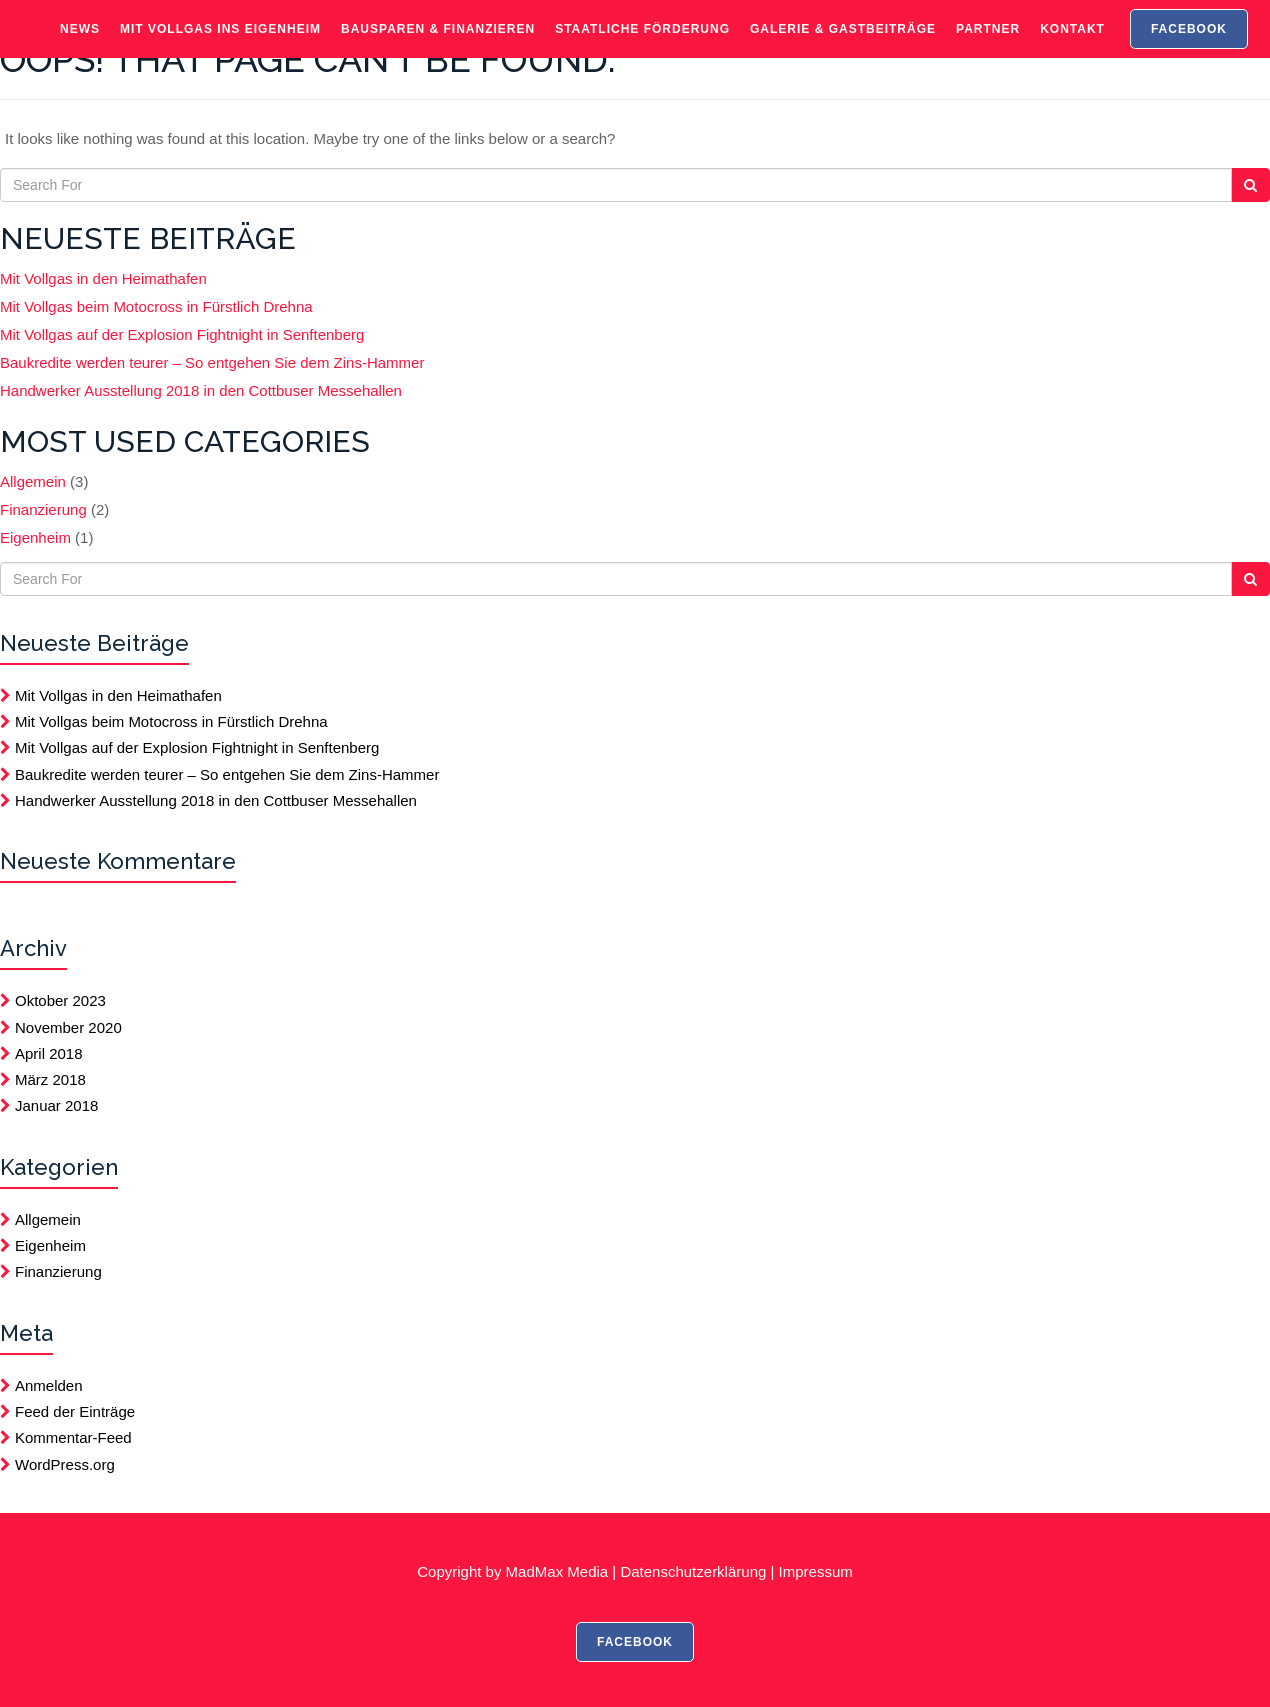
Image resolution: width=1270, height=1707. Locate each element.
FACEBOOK (1189, 45)
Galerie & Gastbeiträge (843, 45)
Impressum (816, 1571)
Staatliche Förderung (642, 45)
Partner (988, 45)
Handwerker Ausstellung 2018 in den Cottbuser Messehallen (201, 390)
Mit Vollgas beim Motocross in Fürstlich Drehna (156, 306)
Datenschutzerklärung (693, 1571)
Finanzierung (43, 509)
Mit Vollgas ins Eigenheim (220, 45)
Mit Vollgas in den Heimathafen (103, 278)
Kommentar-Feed (73, 1437)
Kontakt (1072, 45)
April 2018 (49, 1053)
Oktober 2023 (60, 1000)
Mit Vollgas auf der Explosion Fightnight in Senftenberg (182, 334)
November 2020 (68, 1027)
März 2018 (50, 1079)
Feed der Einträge (75, 1411)
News (80, 45)
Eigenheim (35, 537)
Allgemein (33, 481)
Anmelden (49, 1385)
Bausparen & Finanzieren (438, 45)
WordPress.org (65, 1464)
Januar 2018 (56, 1105)
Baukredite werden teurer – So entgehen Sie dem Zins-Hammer (212, 362)
